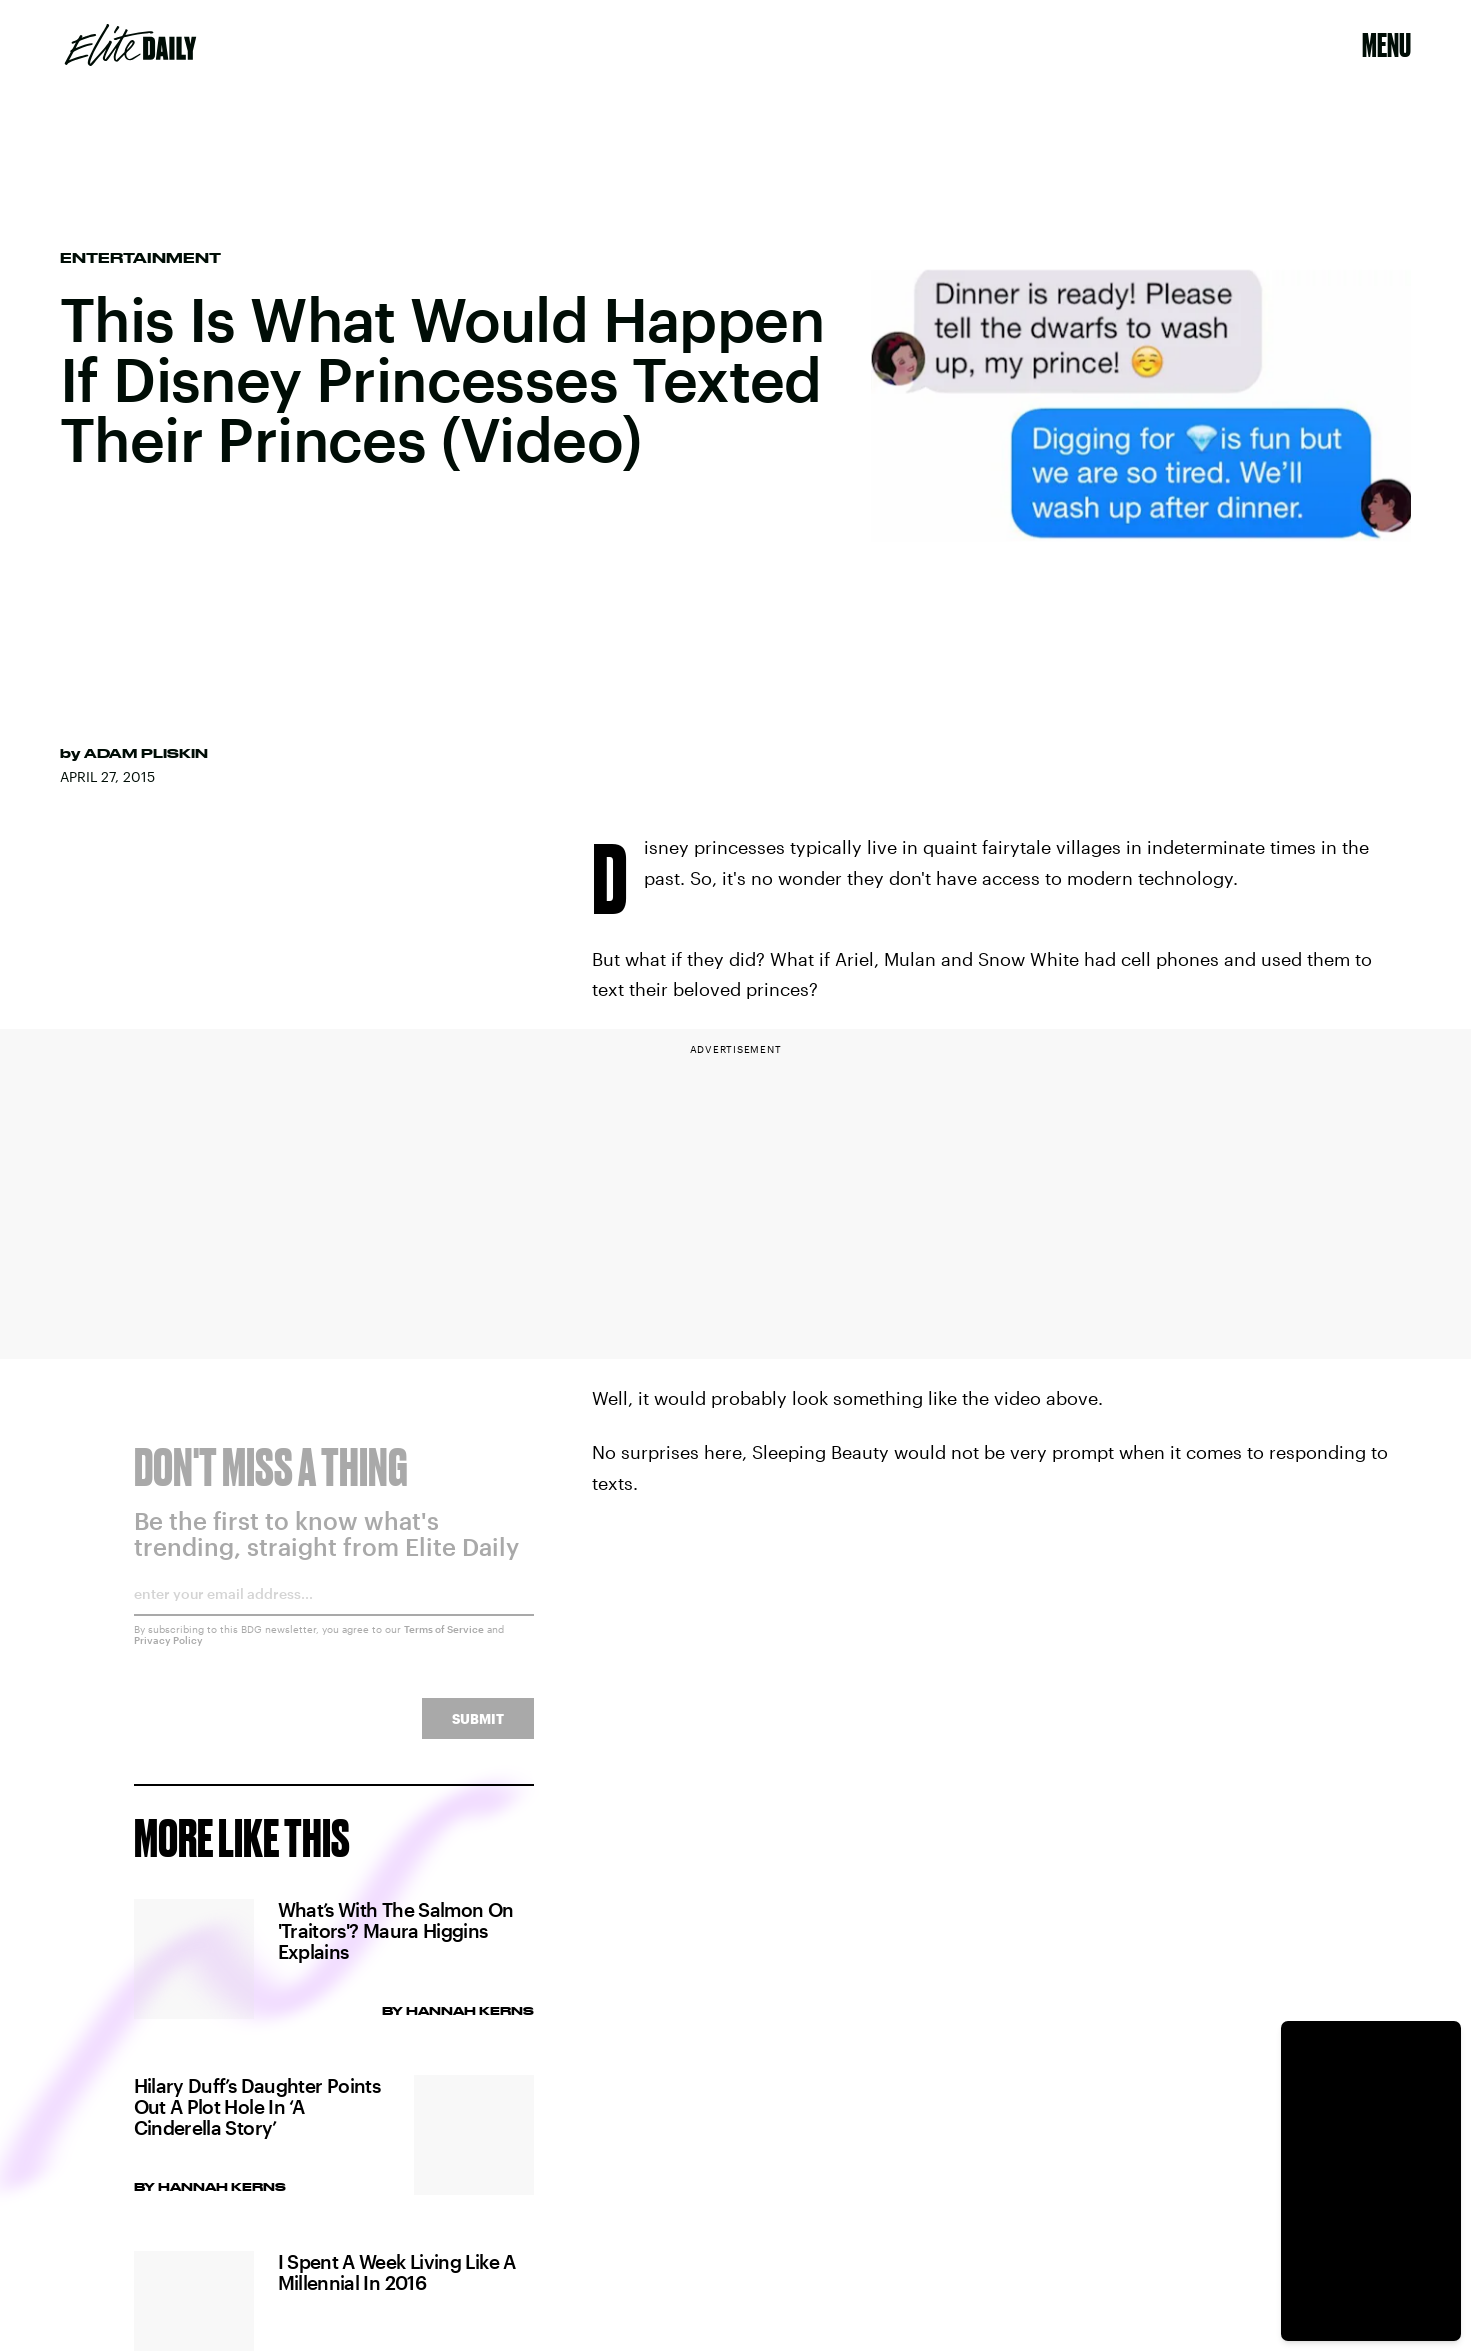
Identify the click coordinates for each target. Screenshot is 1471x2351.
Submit (478, 1731)
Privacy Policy (168, 1653)
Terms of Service (444, 1642)
